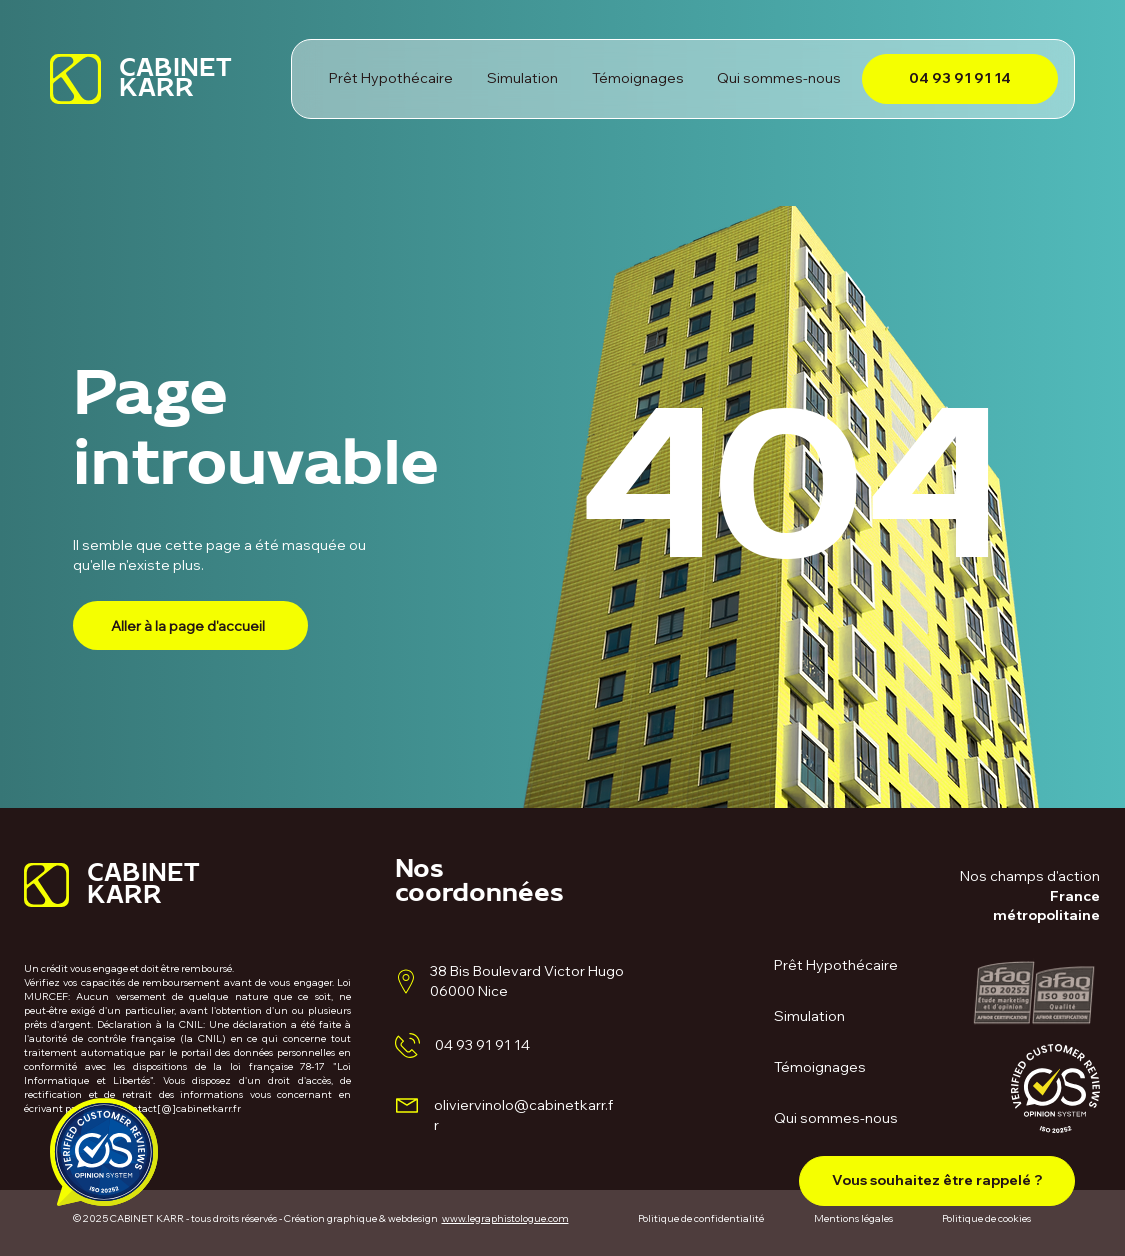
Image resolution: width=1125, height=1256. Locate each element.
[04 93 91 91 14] (960, 79)
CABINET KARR (175, 83)
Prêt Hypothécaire (836, 965)
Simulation (809, 1016)
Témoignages (820, 1067)
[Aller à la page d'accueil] (190, 625)
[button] (937, 1181)
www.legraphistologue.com (505, 1218)
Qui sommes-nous (836, 1118)
